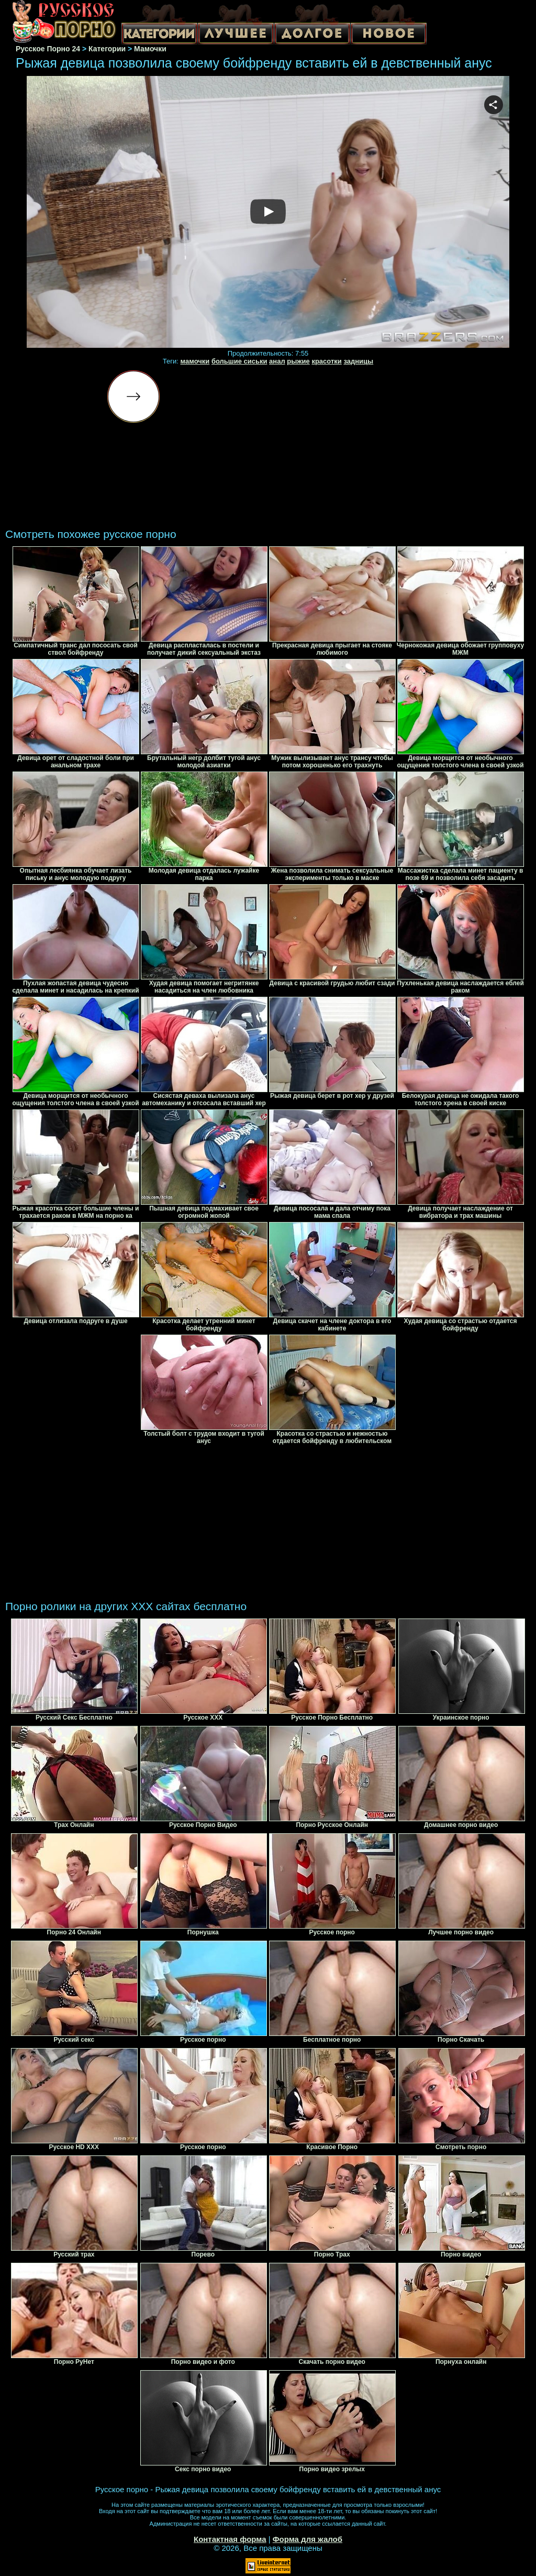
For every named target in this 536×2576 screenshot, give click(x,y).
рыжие (298, 361)
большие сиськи (239, 361)
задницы (358, 361)
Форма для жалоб (307, 2539)
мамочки (195, 361)
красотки (326, 361)
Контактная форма (230, 2539)
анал (277, 361)
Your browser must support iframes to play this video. (268, 212)
